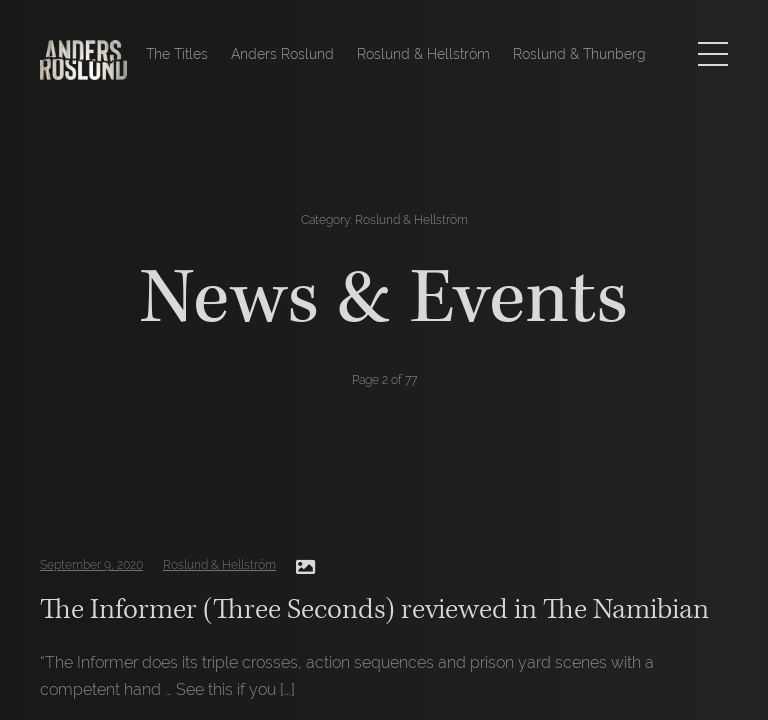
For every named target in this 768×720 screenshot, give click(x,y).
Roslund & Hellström (423, 54)
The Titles (177, 54)
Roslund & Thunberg (579, 54)
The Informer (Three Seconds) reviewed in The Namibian (374, 609)
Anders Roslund (282, 54)
